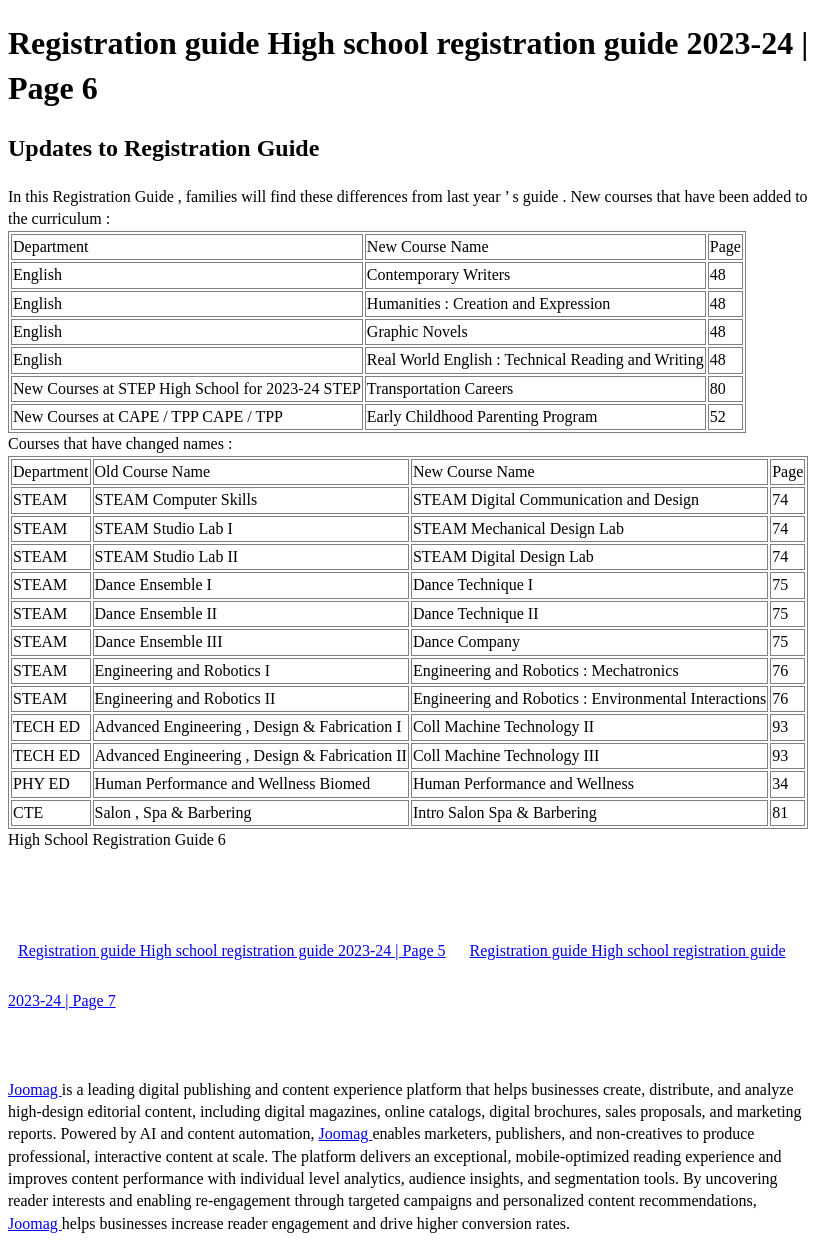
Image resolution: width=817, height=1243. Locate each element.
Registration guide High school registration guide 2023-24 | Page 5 (232, 950)
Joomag (35, 1089)
